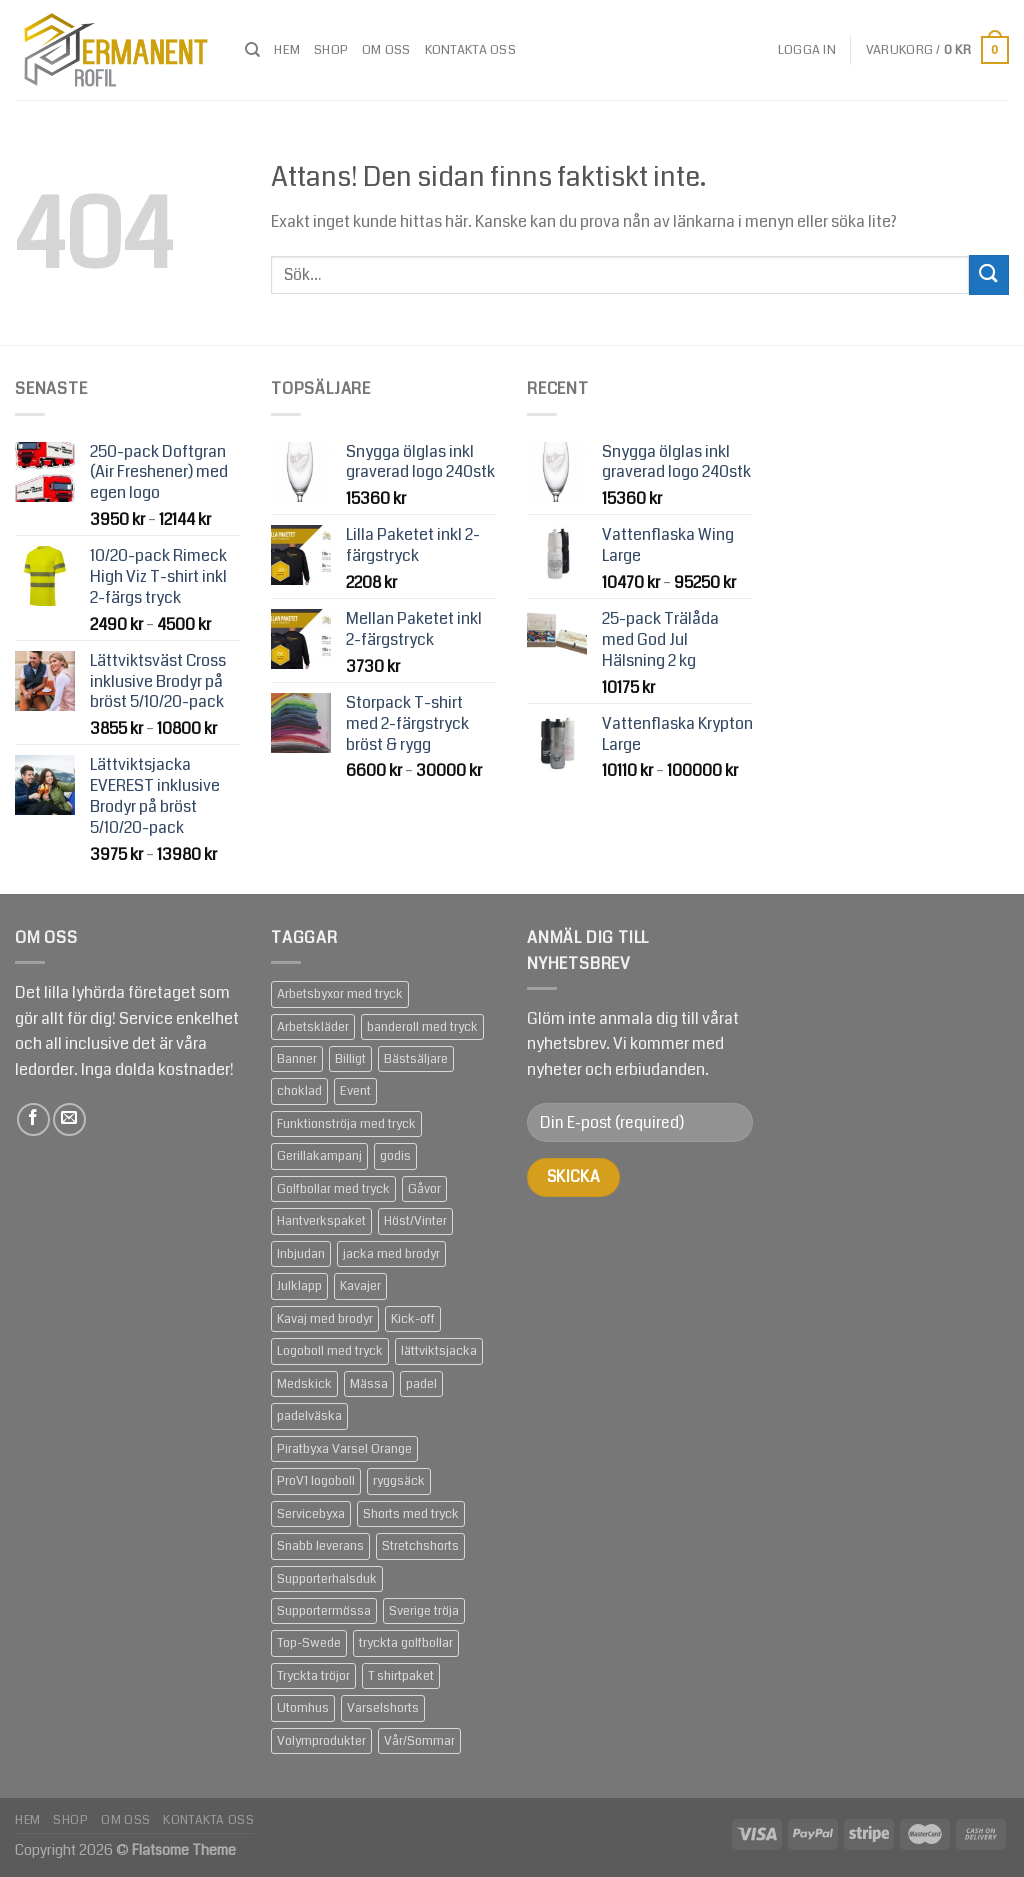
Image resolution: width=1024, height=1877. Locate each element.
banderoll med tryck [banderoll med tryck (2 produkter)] (422, 1027)
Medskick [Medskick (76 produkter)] (304, 1384)
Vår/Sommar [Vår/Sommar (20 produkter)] (419, 1741)
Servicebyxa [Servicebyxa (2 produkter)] (311, 1514)
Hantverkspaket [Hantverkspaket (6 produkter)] (321, 1221)
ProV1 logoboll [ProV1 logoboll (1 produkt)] (316, 1481)
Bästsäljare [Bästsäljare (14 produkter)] (416, 1059)
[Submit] (989, 274)
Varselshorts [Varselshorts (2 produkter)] (383, 1708)
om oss (386, 50)
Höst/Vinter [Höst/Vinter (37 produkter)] (415, 1221)
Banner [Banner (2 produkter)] (297, 1059)
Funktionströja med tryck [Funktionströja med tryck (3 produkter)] (346, 1124)
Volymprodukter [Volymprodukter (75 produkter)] (321, 1741)
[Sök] (252, 50)
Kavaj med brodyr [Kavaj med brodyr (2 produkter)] (325, 1319)
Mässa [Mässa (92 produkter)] (369, 1384)
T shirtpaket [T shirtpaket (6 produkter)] (401, 1676)
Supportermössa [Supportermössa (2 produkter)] (324, 1611)
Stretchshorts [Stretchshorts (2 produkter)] (420, 1546)
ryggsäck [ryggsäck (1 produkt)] (399, 1481)
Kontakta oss (470, 50)
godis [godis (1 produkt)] (395, 1156)
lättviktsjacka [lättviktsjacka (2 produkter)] (439, 1351)
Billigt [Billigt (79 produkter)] (350, 1059)
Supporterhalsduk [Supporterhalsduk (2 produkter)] (327, 1579)
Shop (331, 50)
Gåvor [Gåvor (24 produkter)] (424, 1189)
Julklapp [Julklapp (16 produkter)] (299, 1286)
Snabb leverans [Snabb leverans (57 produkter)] (320, 1546)
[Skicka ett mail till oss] (69, 1119)
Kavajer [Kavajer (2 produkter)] (360, 1286)
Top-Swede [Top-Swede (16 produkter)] (309, 1643)
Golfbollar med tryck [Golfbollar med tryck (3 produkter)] (333, 1189)
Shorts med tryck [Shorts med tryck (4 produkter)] (411, 1514)
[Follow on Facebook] (33, 1119)
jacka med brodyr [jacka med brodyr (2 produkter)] (391, 1254)
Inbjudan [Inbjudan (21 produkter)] (301, 1254)
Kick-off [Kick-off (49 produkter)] (413, 1319)
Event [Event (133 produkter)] (355, 1091)
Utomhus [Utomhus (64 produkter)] (303, 1708)
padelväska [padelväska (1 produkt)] (309, 1416)
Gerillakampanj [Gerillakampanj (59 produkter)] (319, 1156)
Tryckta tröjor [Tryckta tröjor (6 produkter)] (313, 1676)
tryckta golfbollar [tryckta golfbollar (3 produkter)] (406, 1643)
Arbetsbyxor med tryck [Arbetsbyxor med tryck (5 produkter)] (340, 994)
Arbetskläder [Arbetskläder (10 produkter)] (313, 1027)
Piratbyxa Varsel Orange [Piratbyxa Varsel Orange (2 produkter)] (344, 1449)
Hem (287, 50)
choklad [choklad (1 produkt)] (299, 1091)
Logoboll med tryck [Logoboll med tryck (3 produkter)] (330, 1351)
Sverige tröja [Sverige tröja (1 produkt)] (424, 1611)
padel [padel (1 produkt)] (421, 1384)
